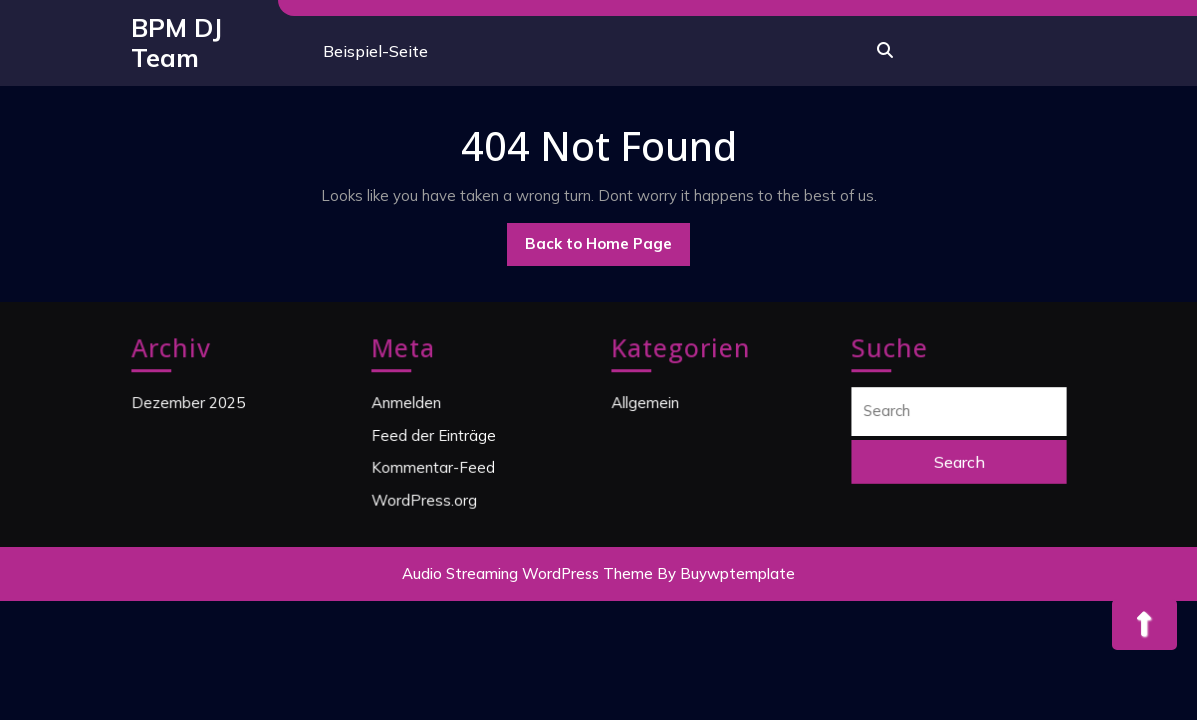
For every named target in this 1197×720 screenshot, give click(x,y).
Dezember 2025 (188, 403)
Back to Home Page (607, 249)
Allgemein (646, 403)
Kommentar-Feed (433, 466)
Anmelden (407, 403)
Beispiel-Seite (375, 51)
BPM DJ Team (176, 42)
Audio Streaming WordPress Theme (527, 573)
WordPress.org (424, 498)
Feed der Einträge (434, 434)
